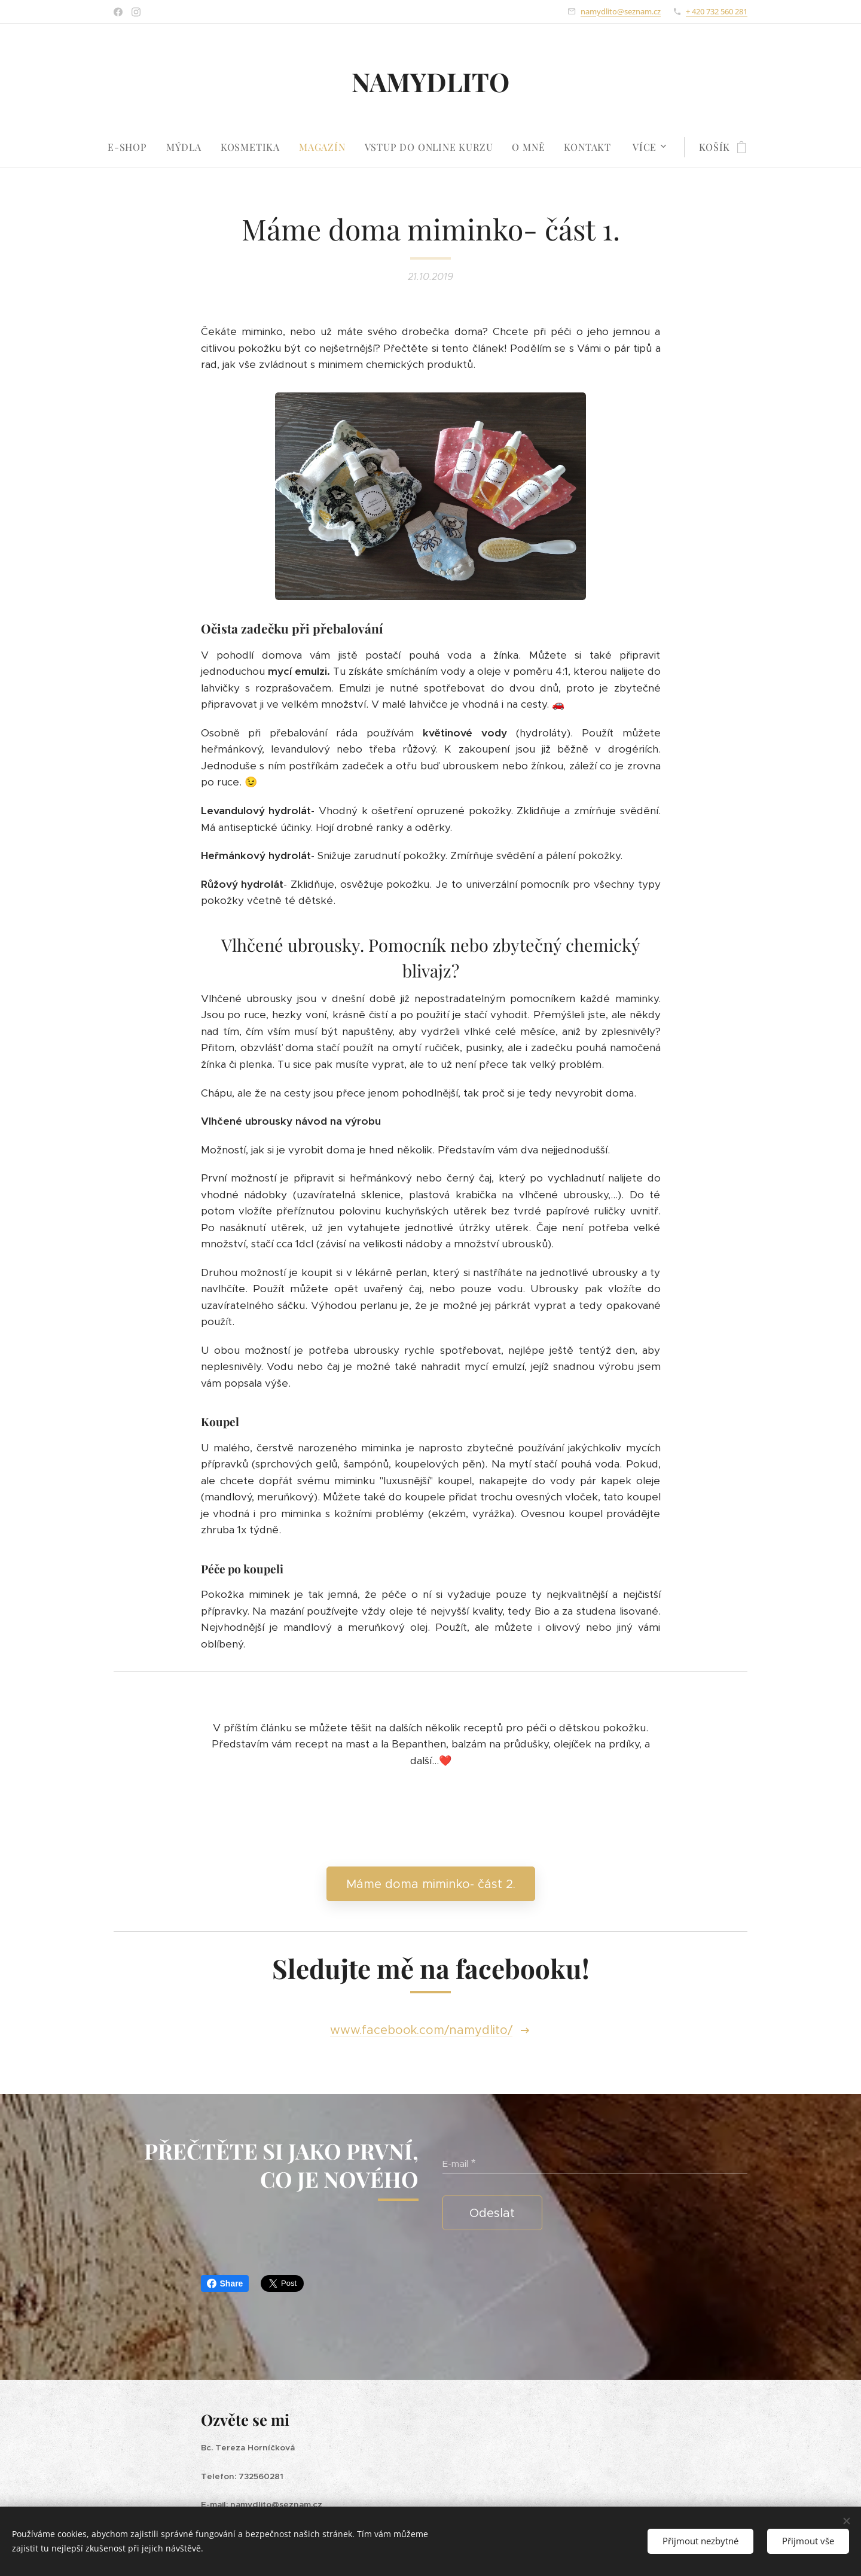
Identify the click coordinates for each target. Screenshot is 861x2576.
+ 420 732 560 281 (716, 11)
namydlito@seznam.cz (621, 11)
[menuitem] (132, 147)
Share (225, 2283)
